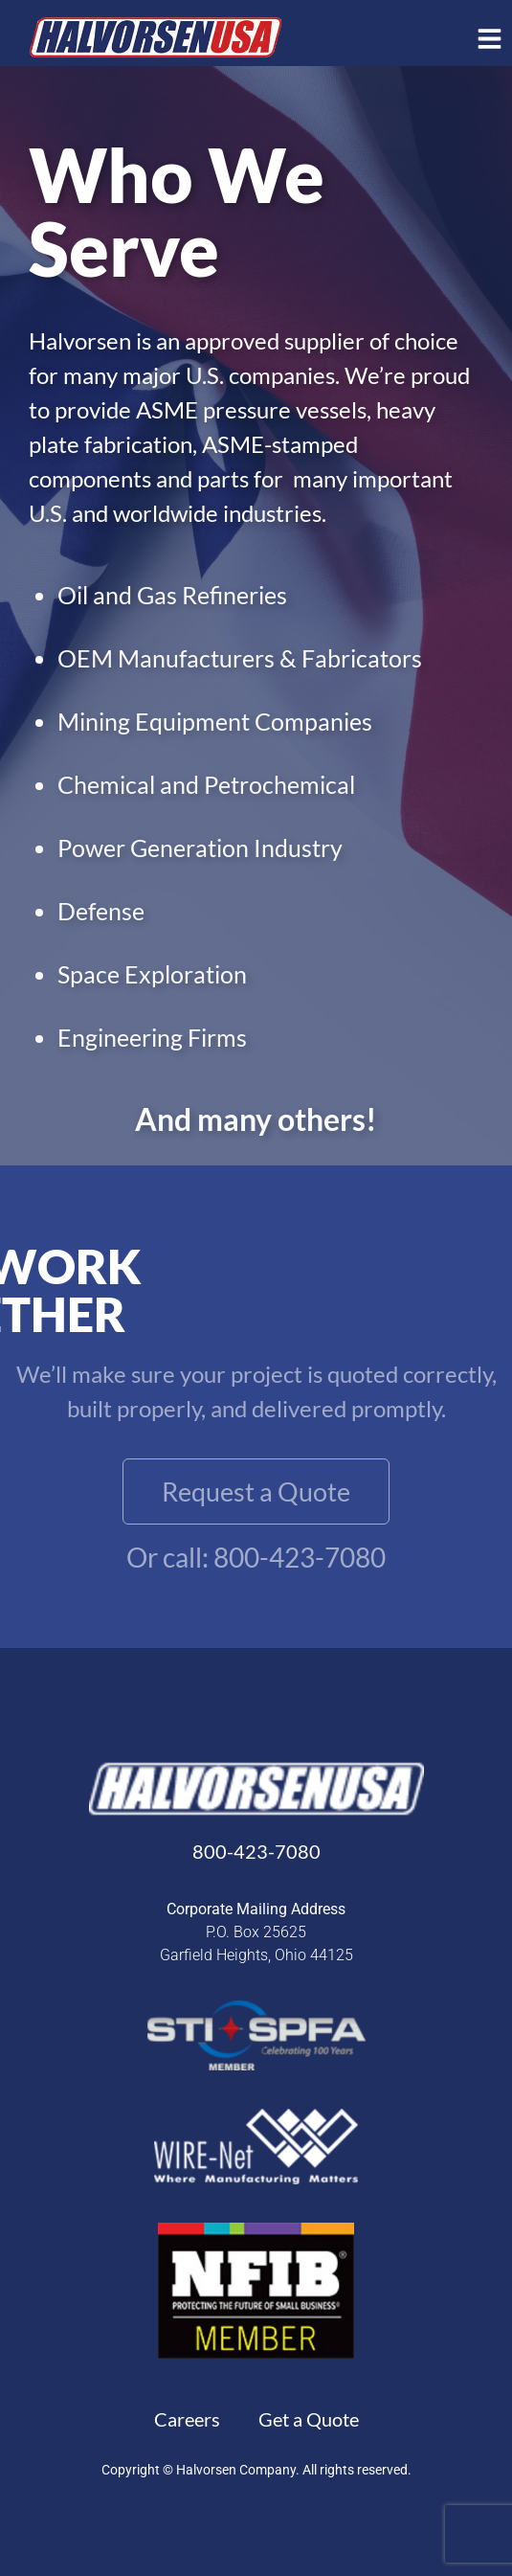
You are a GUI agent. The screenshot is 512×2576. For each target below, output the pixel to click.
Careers (187, 2418)
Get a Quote (308, 2418)
